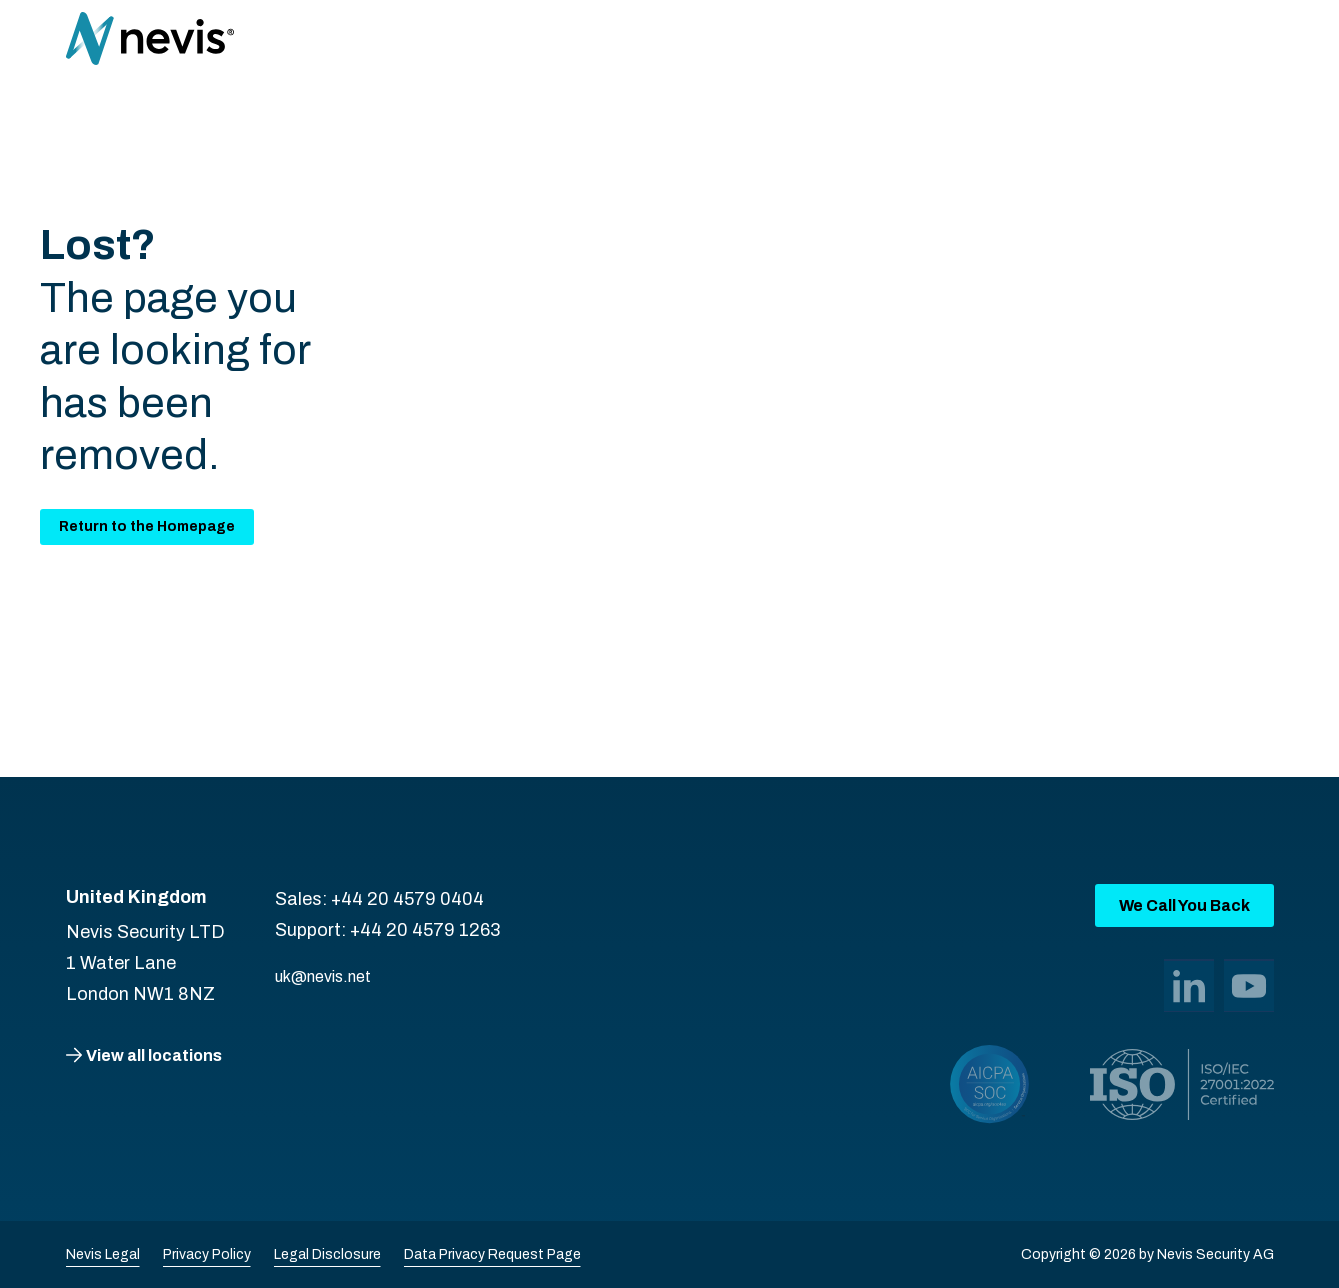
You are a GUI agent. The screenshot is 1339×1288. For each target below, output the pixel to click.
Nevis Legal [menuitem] (103, 1254)
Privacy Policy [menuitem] (207, 1254)
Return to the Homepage (147, 526)
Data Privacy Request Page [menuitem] (492, 1254)
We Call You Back (1184, 905)
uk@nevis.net (323, 976)
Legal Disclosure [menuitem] (327, 1254)
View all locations (154, 1055)
